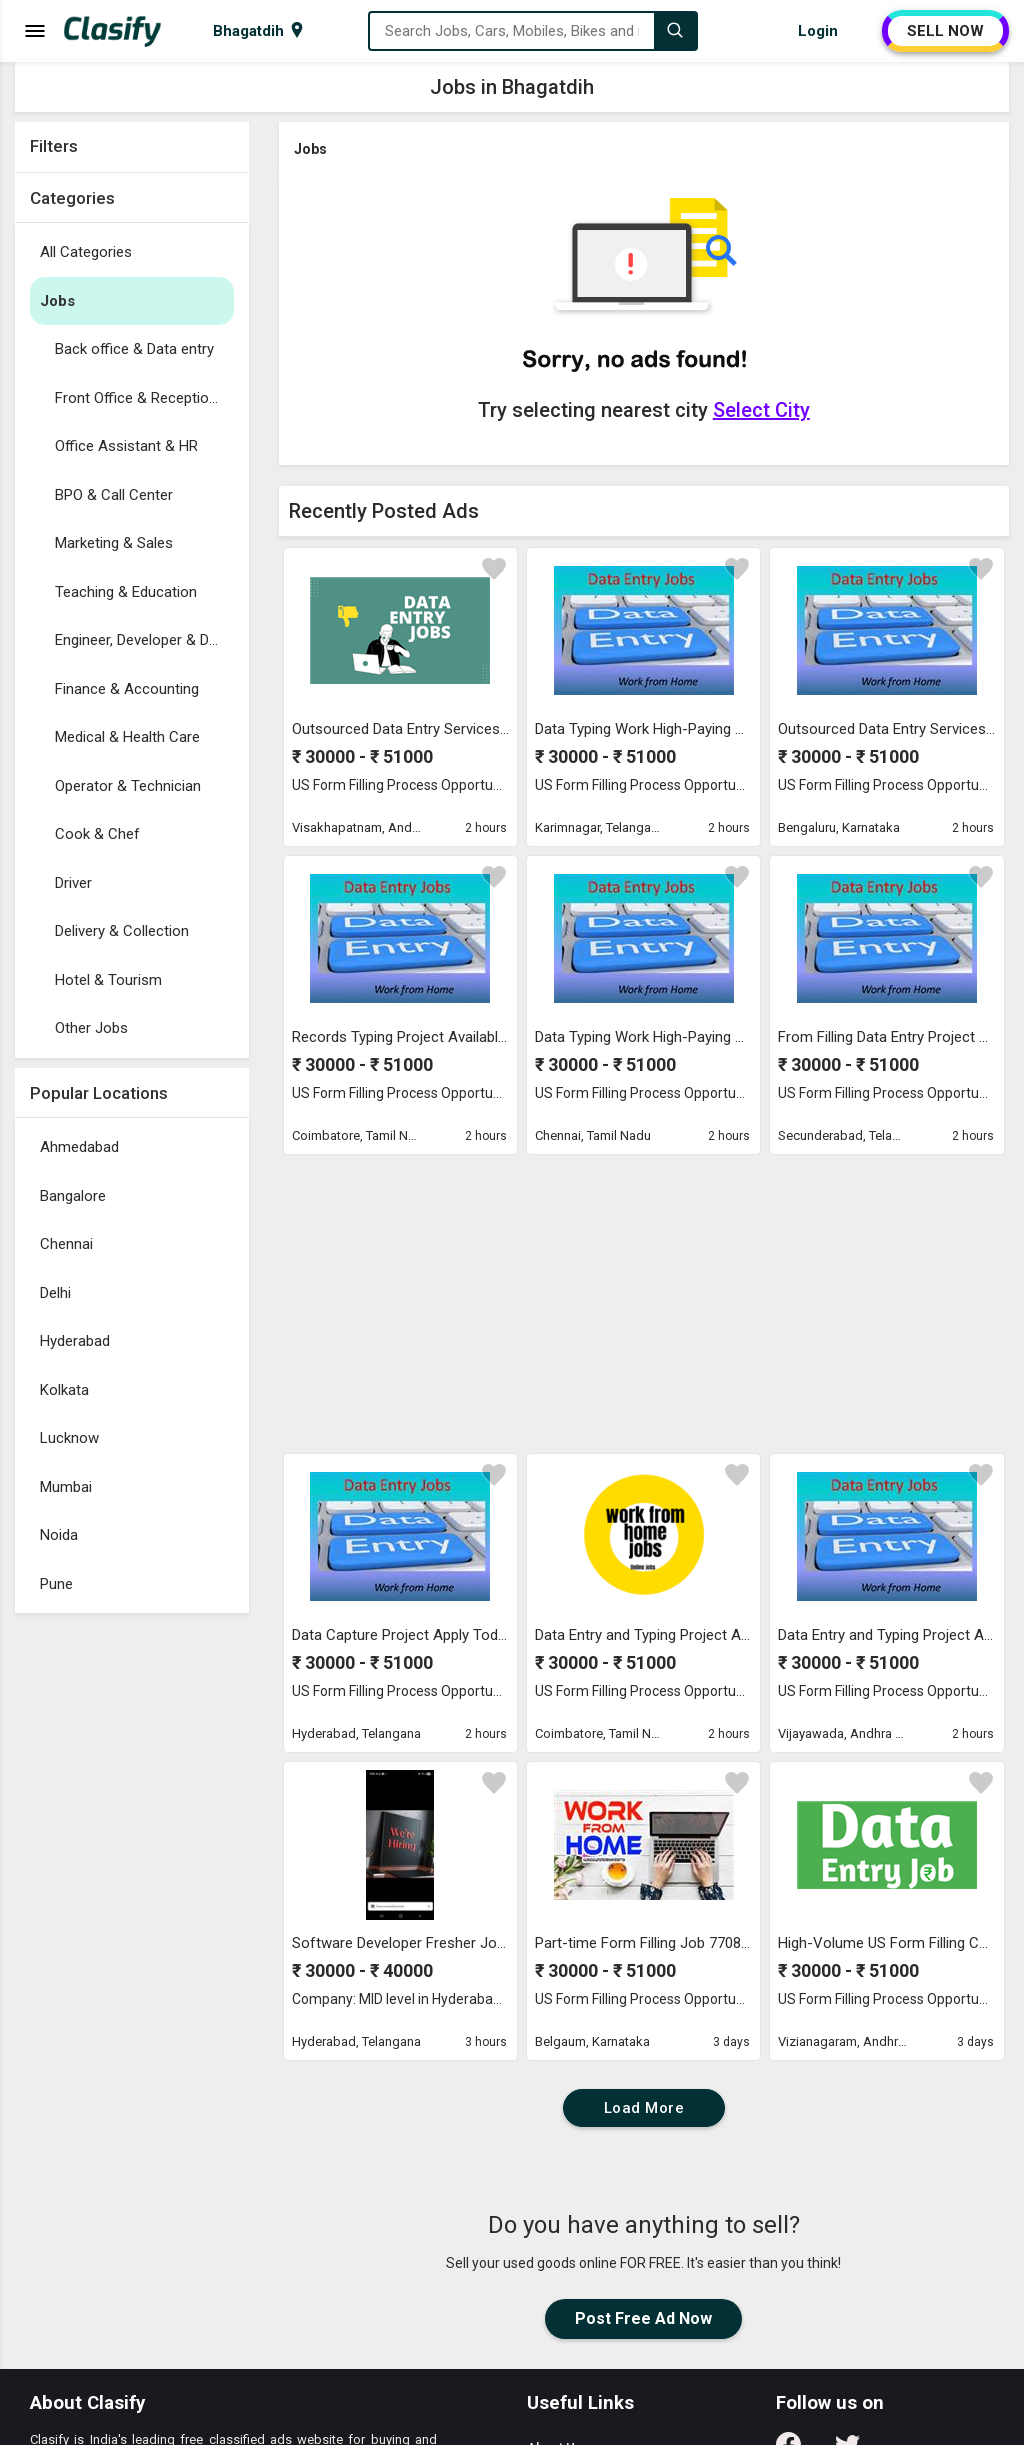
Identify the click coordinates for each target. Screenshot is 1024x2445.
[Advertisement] (132, 1923)
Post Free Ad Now (643, 2318)
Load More (644, 2108)
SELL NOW (945, 31)
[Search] (675, 31)
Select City (761, 410)
